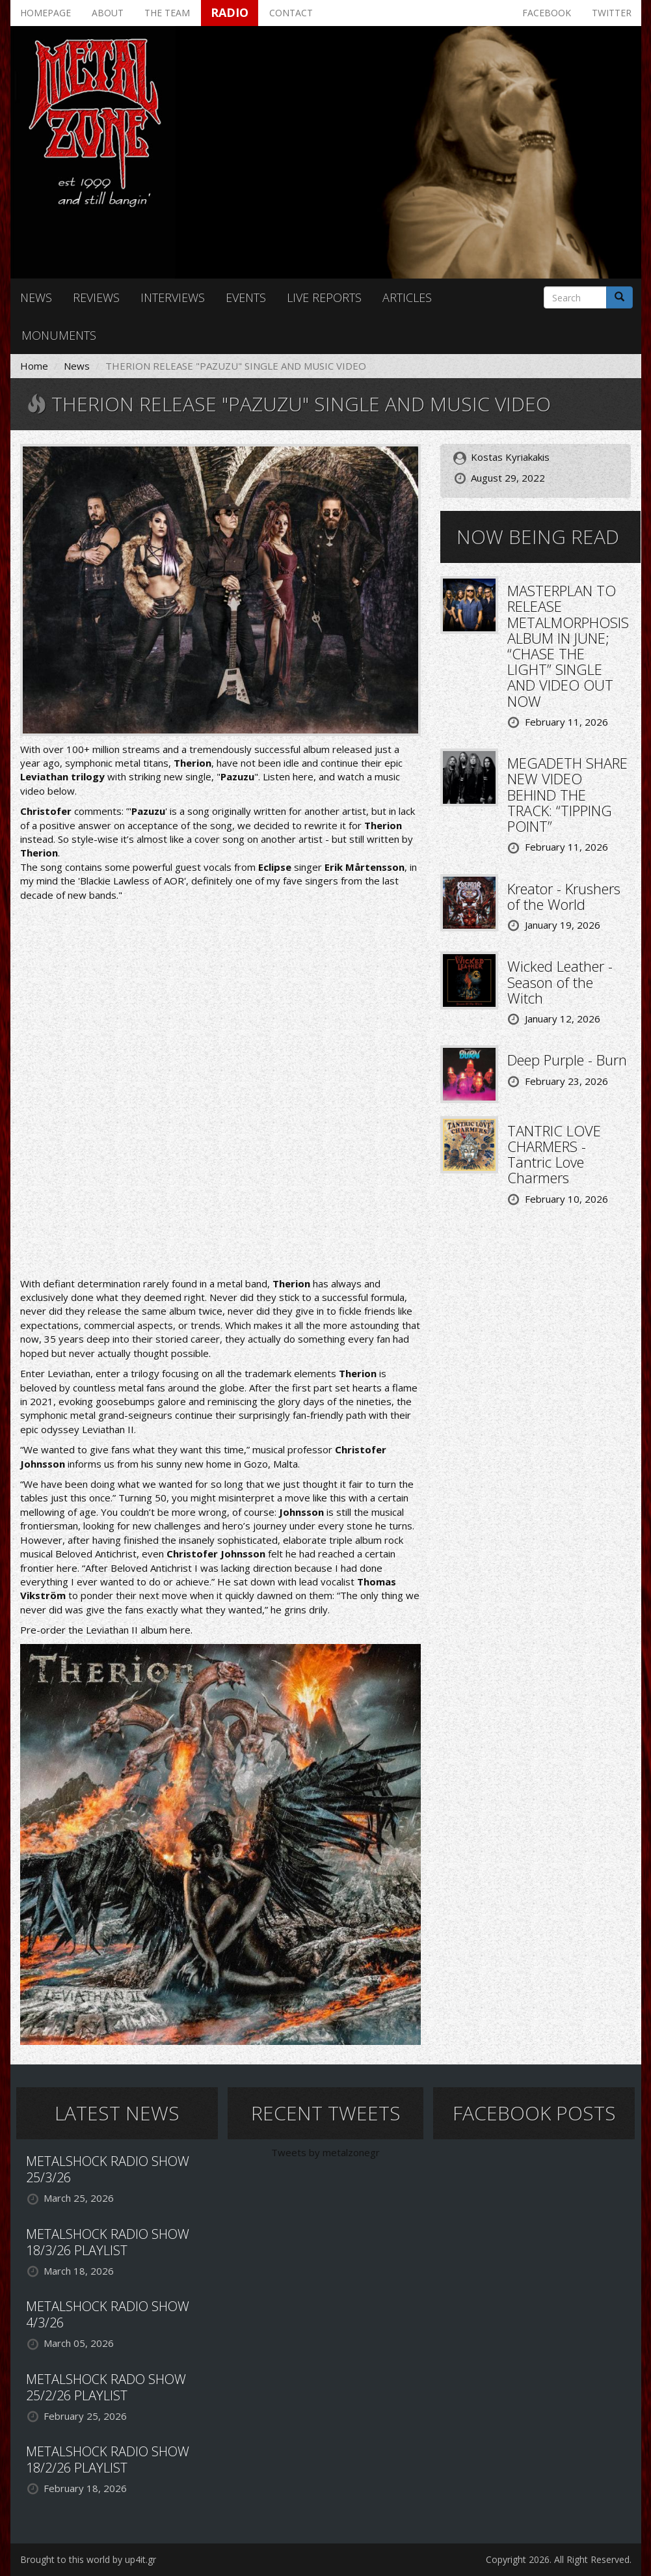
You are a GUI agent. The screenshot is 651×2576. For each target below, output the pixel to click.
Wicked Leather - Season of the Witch (560, 981)
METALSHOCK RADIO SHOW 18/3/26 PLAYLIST (107, 2242)
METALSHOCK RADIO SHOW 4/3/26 (107, 2314)
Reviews (96, 297)
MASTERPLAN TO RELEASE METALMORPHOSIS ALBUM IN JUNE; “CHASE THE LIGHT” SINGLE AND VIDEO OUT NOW (568, 645)
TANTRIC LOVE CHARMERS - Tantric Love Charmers (554, 1154)
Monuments (58, 335)
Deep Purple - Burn (567, 1059)
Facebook (546, 13)
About (108, 13)
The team (167, 13)
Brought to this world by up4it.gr (88, 2559)
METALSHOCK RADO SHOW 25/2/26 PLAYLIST (106, 2387)
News (36, 297)
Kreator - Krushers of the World (563, 896)
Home (34, 365)
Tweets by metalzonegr (325, 2152)
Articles (407, 297)
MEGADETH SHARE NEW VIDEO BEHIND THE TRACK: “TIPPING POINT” (567, 794)
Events (246, 297)
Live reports (324, 297)
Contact (291, 13)
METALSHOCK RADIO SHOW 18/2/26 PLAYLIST (107, 2459)
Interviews (172, 297)
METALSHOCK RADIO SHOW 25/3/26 (107, 2169)
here (303, 776)
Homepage (45, 13)
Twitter (611, 13)
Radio (229, 12)
